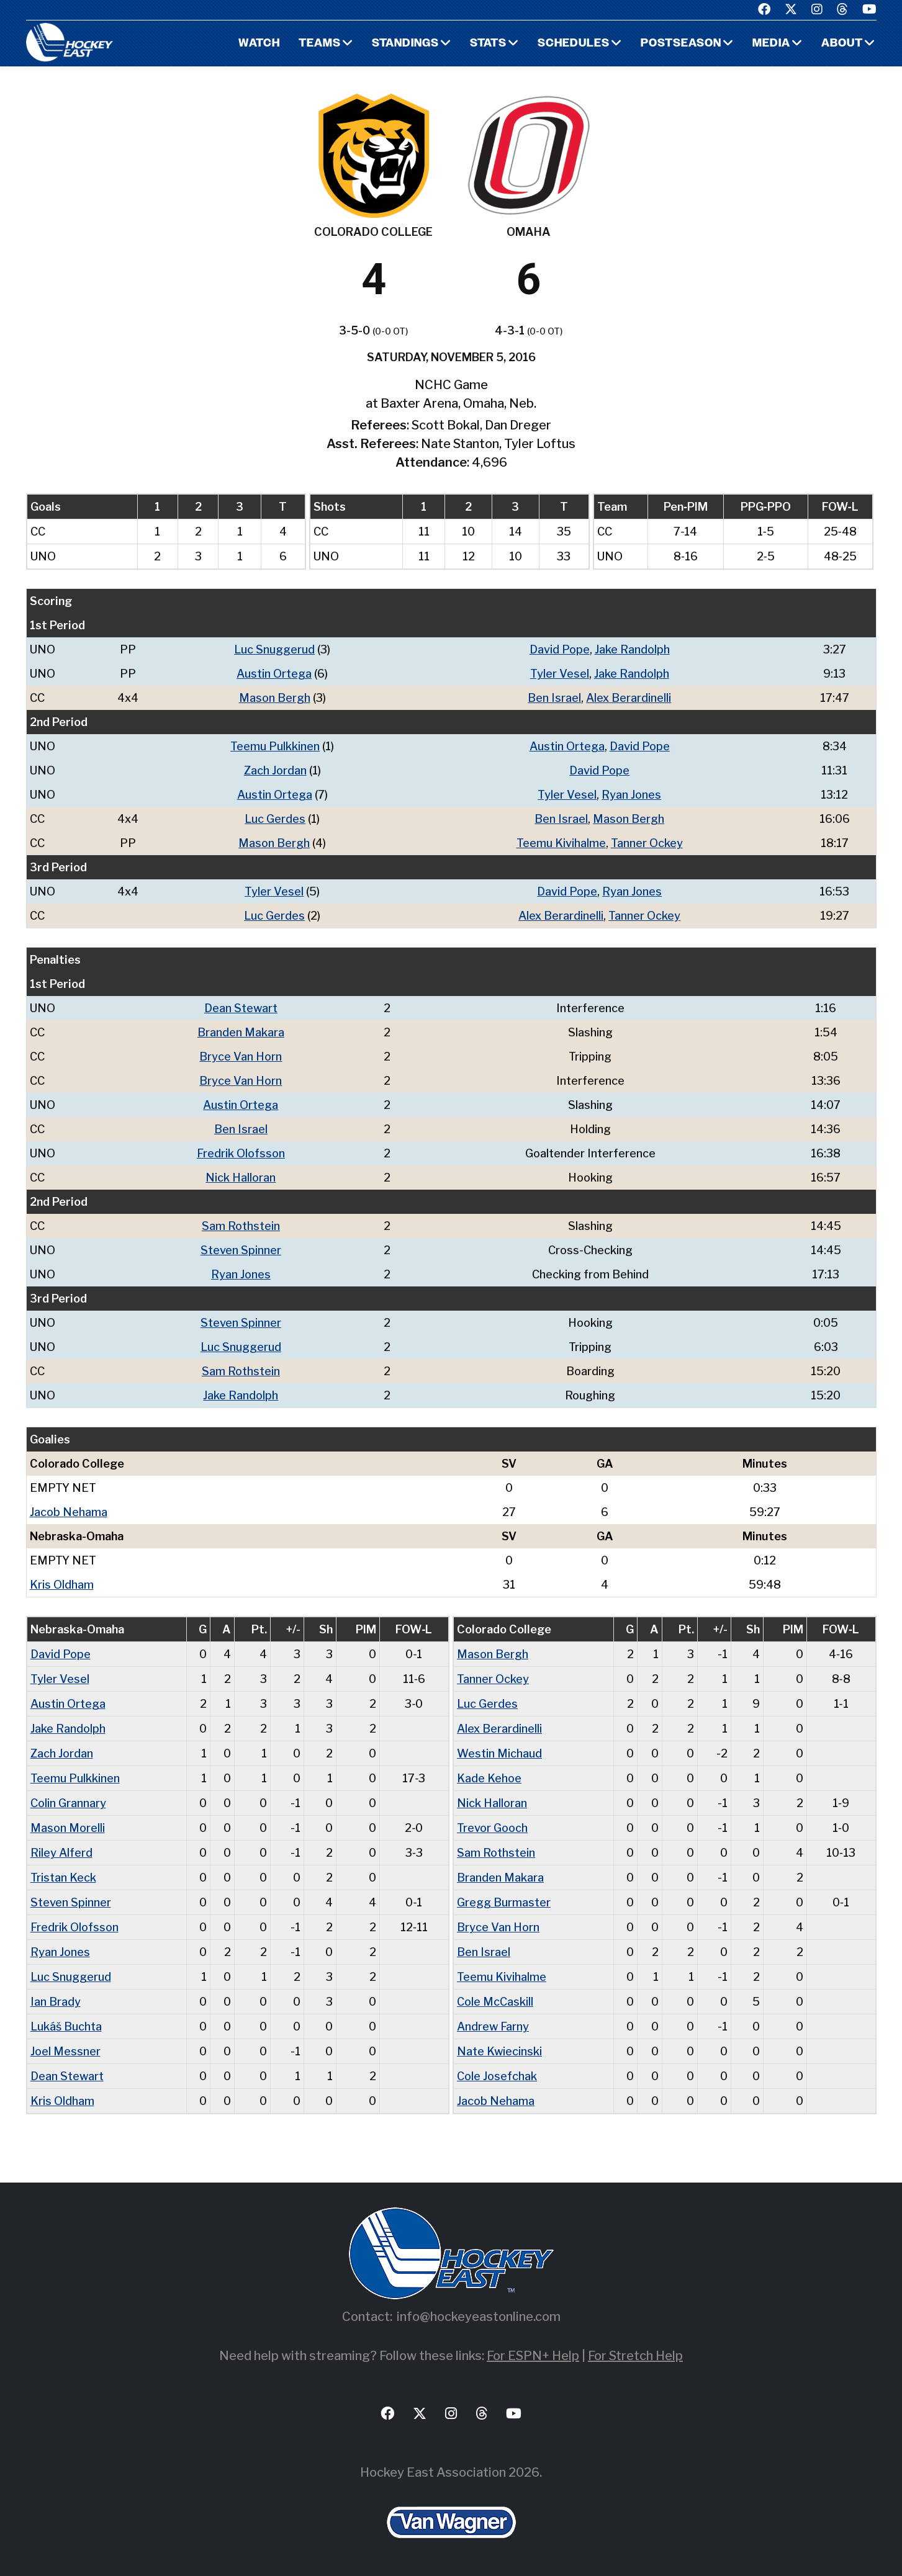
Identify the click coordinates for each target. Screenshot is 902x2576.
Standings (405, 44)
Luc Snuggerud (274, 649)
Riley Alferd (61, 1852)
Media (771, 44)
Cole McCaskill (495, 2001)
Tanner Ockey (647, 843)
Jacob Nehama (68, 1512)
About (842, 44)
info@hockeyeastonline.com (479, 2316)
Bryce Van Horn (240, 1056)
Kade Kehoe (489, 1778)
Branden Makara (240, 1032)
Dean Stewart (240, 1008)
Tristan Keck (63, 1877)
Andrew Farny (493, 2026)
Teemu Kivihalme (561, 843)
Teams (320, 44)
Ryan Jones (631, 794)
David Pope (560, 649)
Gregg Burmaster (504, 1902)
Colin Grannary (68, 1803)
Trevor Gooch (492, 1827)
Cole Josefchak (497, 2076)
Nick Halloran (240, 1177)
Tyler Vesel (559, 673)
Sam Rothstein (241, 1225)
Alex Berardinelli (628, 697)
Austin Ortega (274, 673)
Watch (259, 44)
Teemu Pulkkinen (275, 746)
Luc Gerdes (275, 818)
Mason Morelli (67, 1827)
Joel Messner (65, 2051)
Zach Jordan (275, 770)
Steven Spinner (241, 1250)
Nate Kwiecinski (499, 2051)
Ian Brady (55, 2001)
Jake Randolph (632, 649)
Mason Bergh (274, 697)
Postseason (681, 44)
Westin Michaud (499, 1753)
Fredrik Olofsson (241, 1153)
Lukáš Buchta (66, 2026)
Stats (488, 44)
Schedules (574, 44)
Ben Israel (554, 697)
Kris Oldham (62, 1584)
